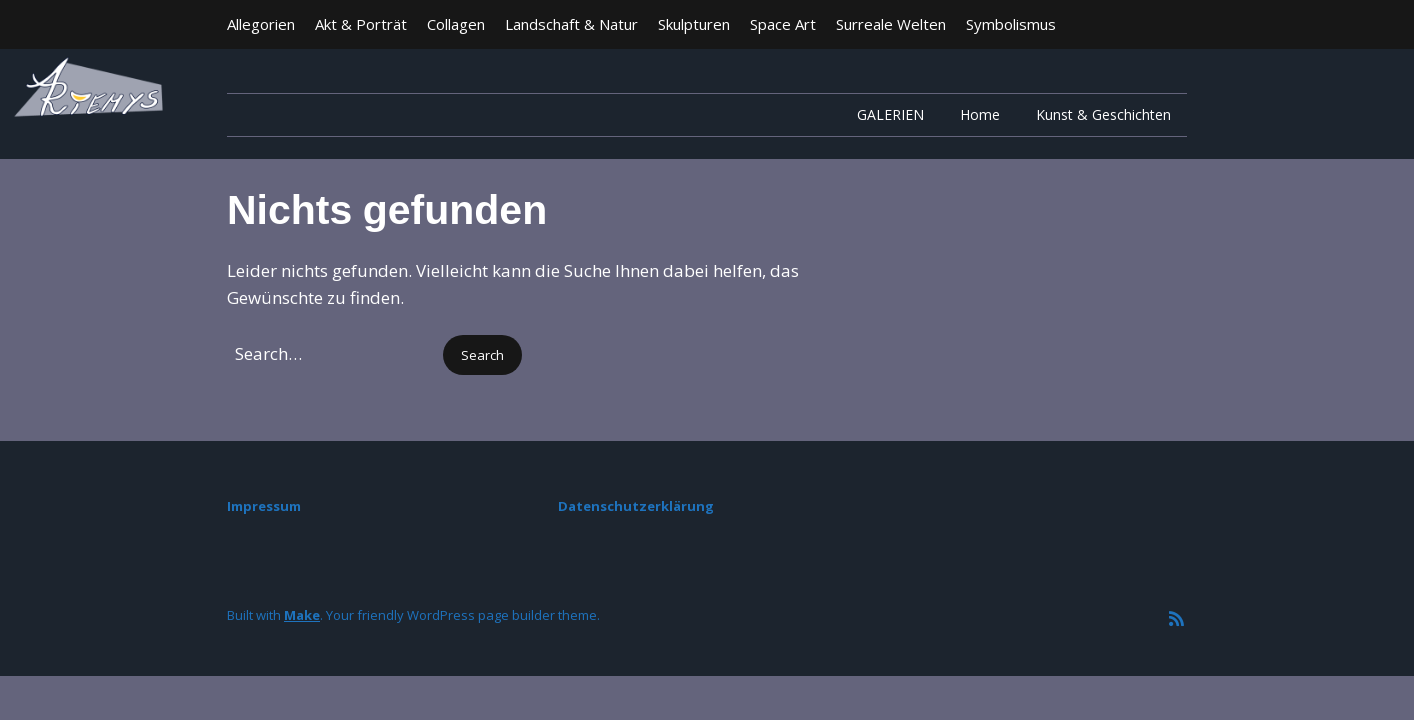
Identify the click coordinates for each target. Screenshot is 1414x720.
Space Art (783, 24)
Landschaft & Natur (571, 24)
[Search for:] (333, 353)
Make (302, 615)
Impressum (264, 506)
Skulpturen (694, 24)
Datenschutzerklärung (636, 506)
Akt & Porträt (361, 24)
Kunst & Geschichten (1103, 114)
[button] (482, 355)
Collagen (456, 24)
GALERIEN (890, 114)
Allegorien (261, 24)
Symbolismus (1011, 24)
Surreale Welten (891, 24)
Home (980, 114)
